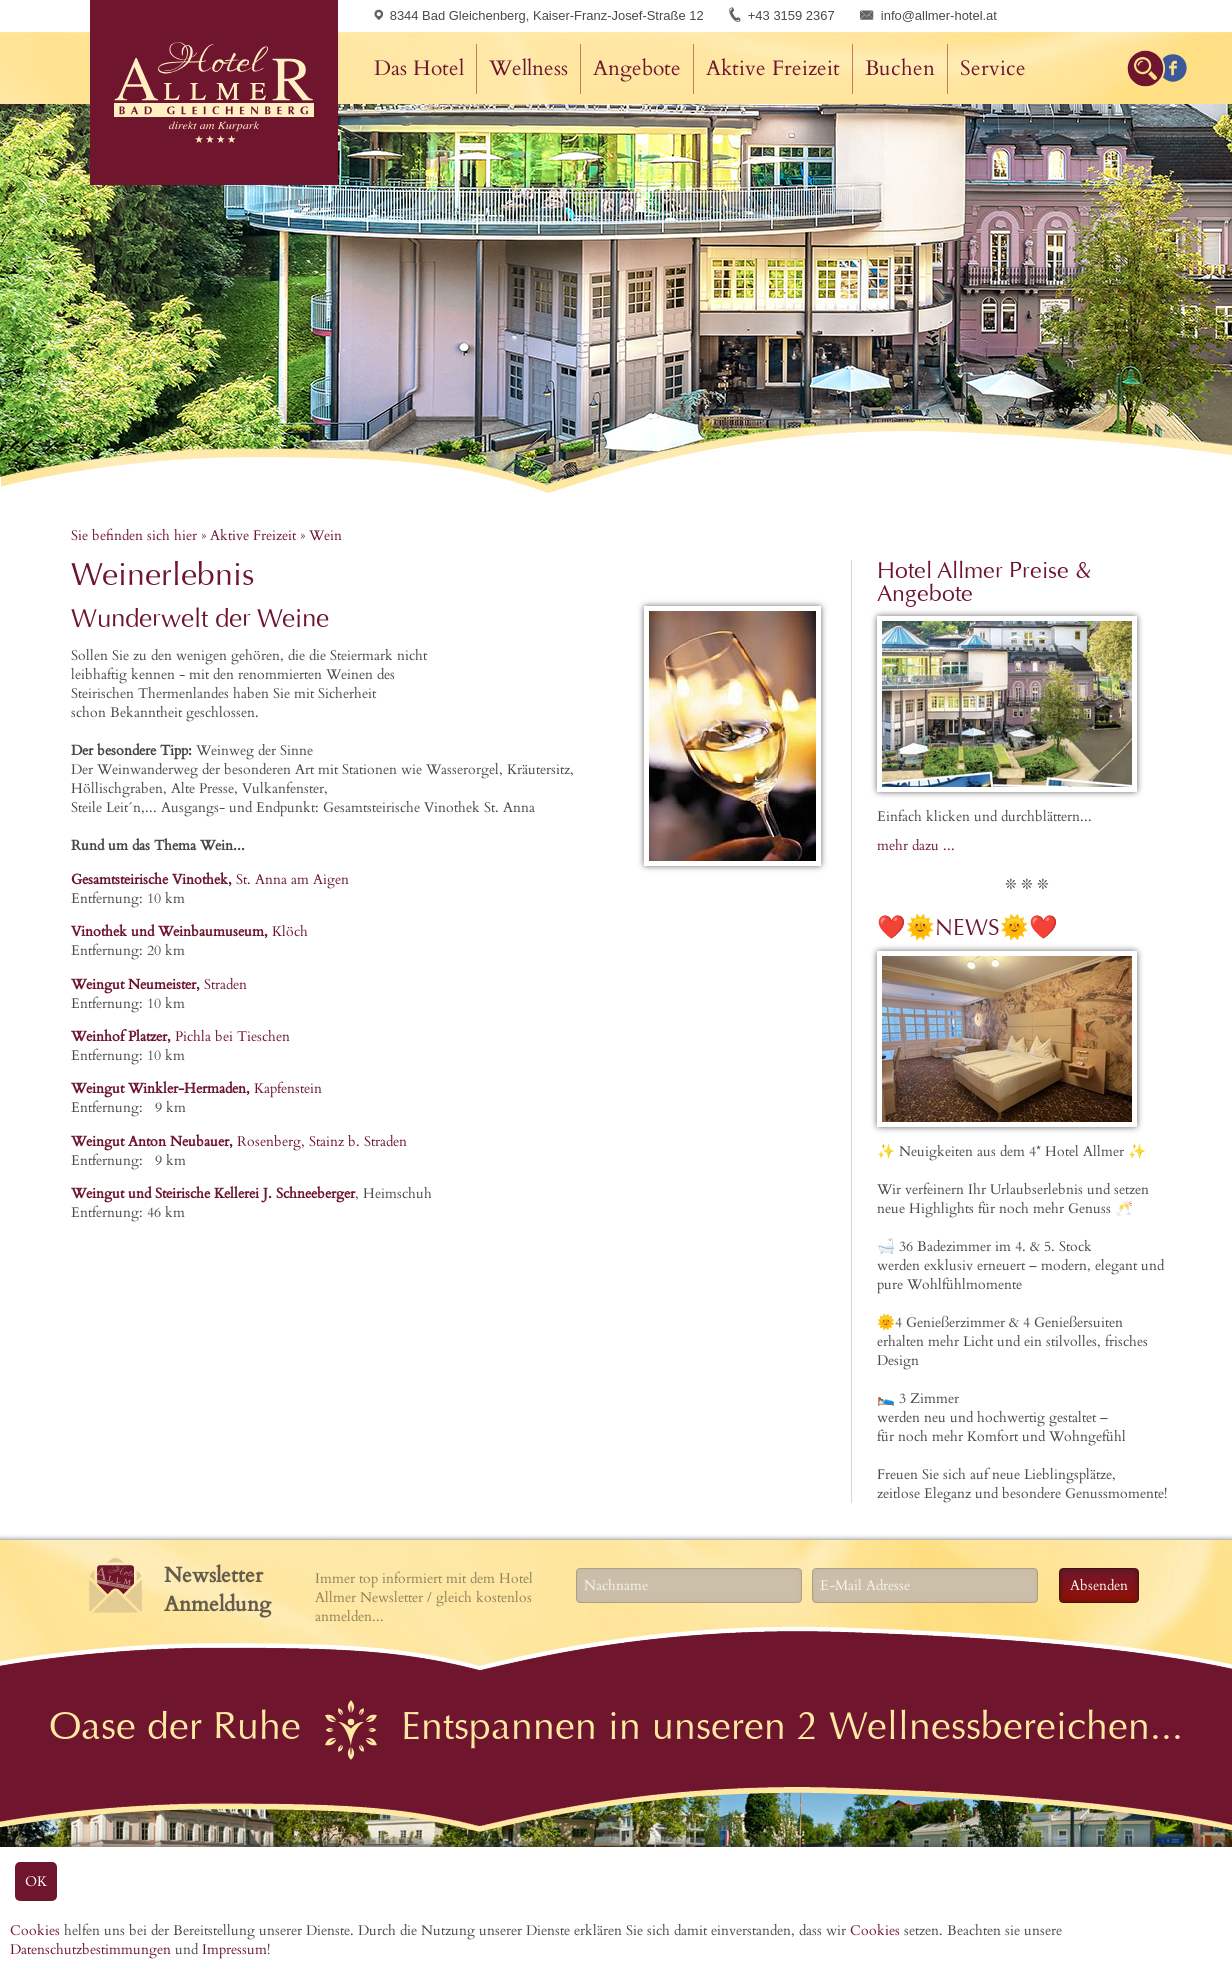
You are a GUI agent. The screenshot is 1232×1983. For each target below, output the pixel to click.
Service (993, 68)
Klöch (189, 931)
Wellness (528, 68)
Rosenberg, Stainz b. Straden (239, 1141)
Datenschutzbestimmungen (90, 1949)
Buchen (900, 68)
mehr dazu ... (916, 845)
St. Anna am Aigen (210, 879)
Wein (325, 535)
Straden (159, 984)
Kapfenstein (196, 1088)
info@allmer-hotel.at (939, 15)
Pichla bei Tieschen (180, 1036)
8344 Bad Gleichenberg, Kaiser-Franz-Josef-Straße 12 (539, 15)
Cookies (35, 1930)
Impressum (234, 1949)
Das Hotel (419, 68)
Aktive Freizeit (773, 68)
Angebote (637, 68)
